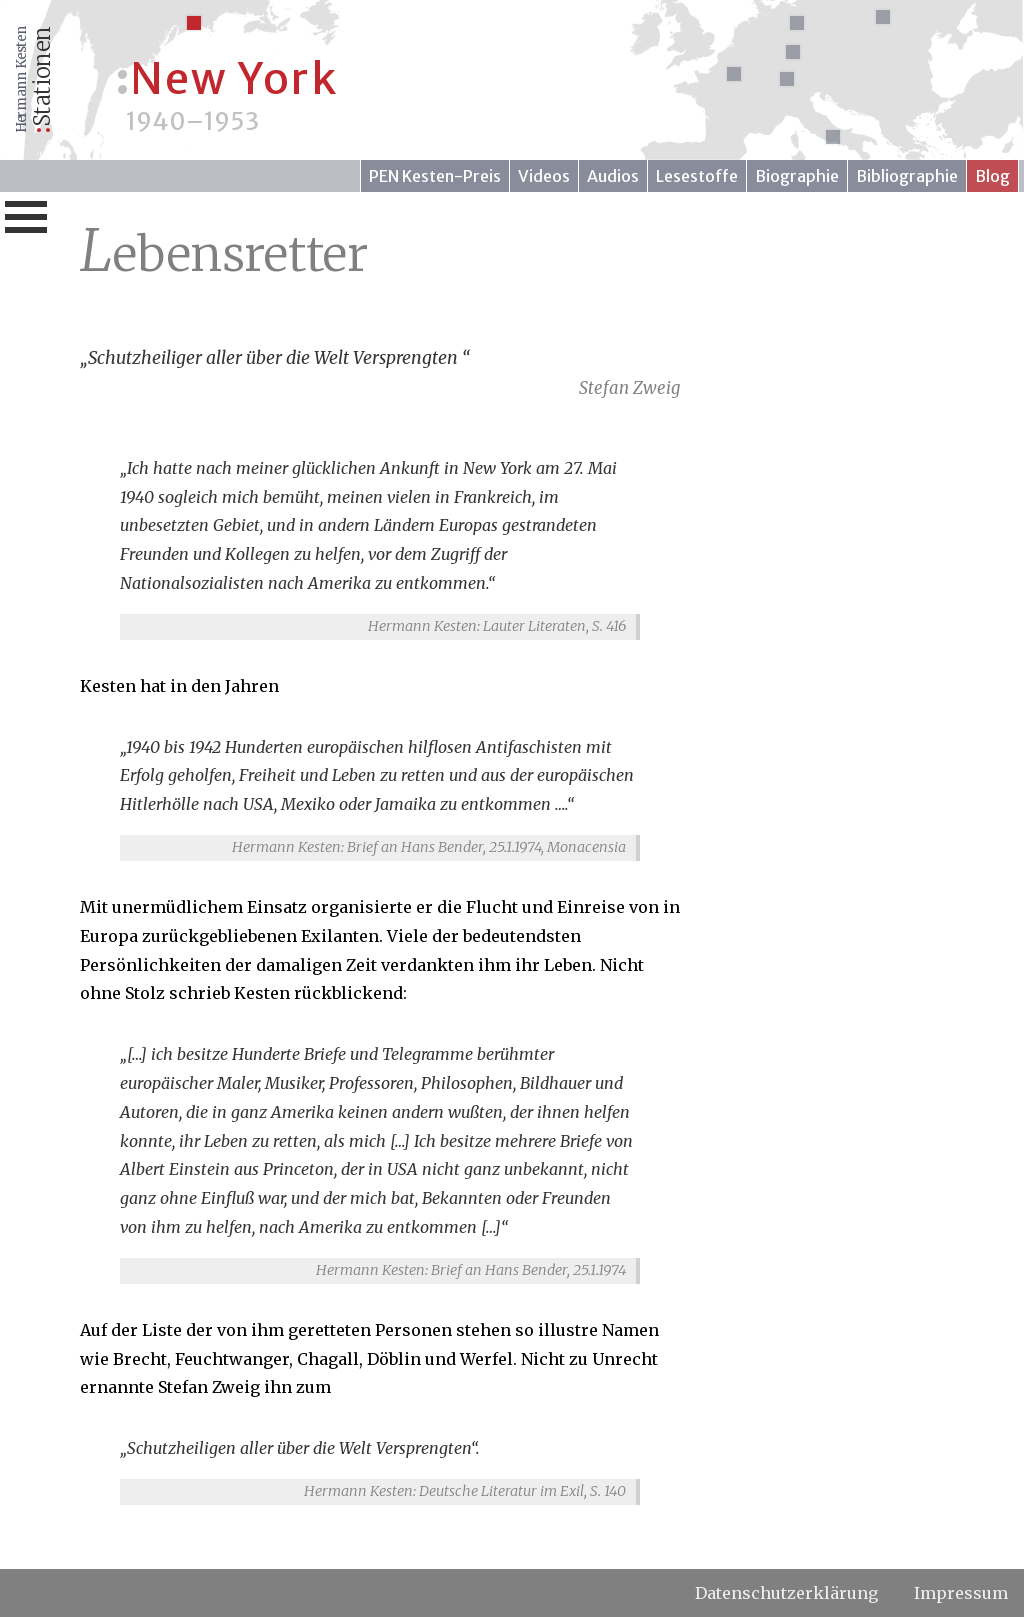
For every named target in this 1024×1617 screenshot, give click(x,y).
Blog (992, 176)
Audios (613, 176)
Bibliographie (907, 176)
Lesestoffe (697, 176)
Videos (544, 176)
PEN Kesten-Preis (435, 176)
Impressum (961, 1593)
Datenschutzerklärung (786, 1593)
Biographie (797, 176)
